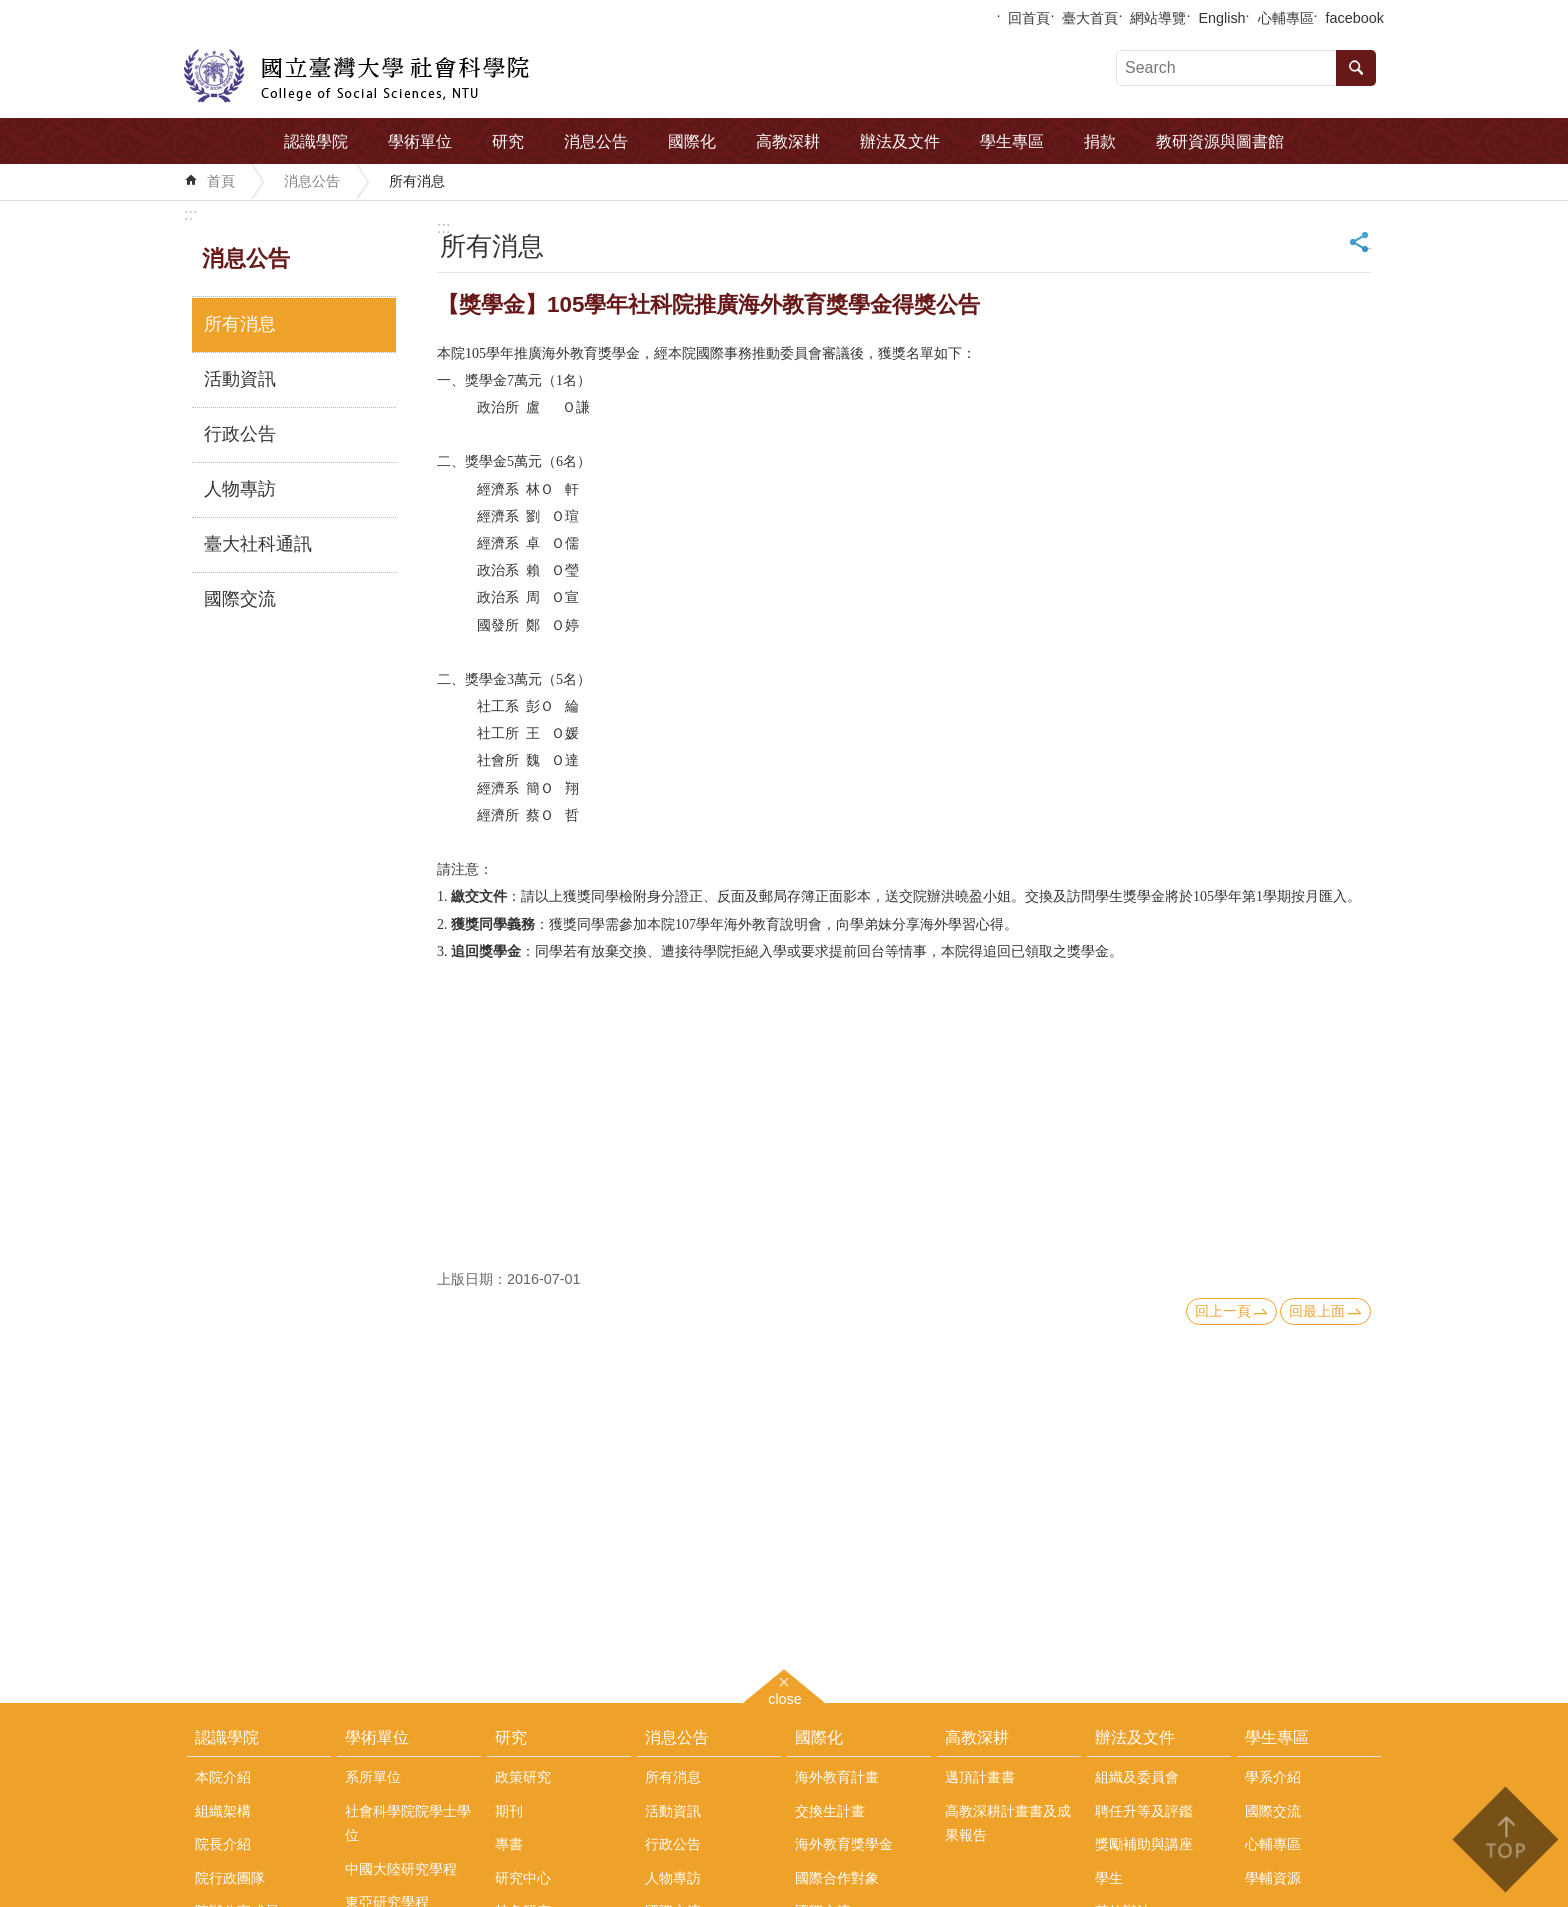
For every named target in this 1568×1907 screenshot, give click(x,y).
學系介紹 (1273, 1777)
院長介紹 (223, 1844)
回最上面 (1317, 1311)
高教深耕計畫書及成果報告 (1008, 1823)
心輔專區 (1286, 18)
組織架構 (223, 1811)
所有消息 (417, 181)
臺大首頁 (1090, 18)
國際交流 (240, 599)
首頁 (221, 181)
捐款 (1100, 141)
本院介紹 (223, 1777)
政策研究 (523, 1777)
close (785, 1696)
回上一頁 (1223, 1311)
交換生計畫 (830, 1811)
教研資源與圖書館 (1220, 141)
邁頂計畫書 (980, 1777)
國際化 (692, 141)
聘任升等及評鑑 (1144, 1811)
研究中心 (523, 1878)
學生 (1109, 1878)
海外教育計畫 (837, 1777)
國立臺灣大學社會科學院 (356, 76)
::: (190, 214)
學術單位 (420, 141)
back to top (1504, 1839)
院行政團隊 (230, 1878)
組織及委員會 (1137, 1777)
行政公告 (240, 434)
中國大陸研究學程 (401, 1869)
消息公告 (596, 141)
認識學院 (316, 141)
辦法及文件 (900, 141)
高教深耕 (788, 141)
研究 (508, 141)
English (1221, 18)
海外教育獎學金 (844, 1844)
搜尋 (1356, 68)
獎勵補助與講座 (1144, 1844)
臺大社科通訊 (258, 544)
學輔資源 (1273, 1878)
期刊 (509, 1811)
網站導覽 (1158, 18)
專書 (509, 1844)
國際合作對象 (837, 1878)
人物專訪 (240, 489)
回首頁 (1029, 18)
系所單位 (373, 1777)
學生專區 (1012, 141)
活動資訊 (240, 379)
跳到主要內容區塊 (10, 10)
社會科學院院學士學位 (408, 1823)
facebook (1355, 18)
